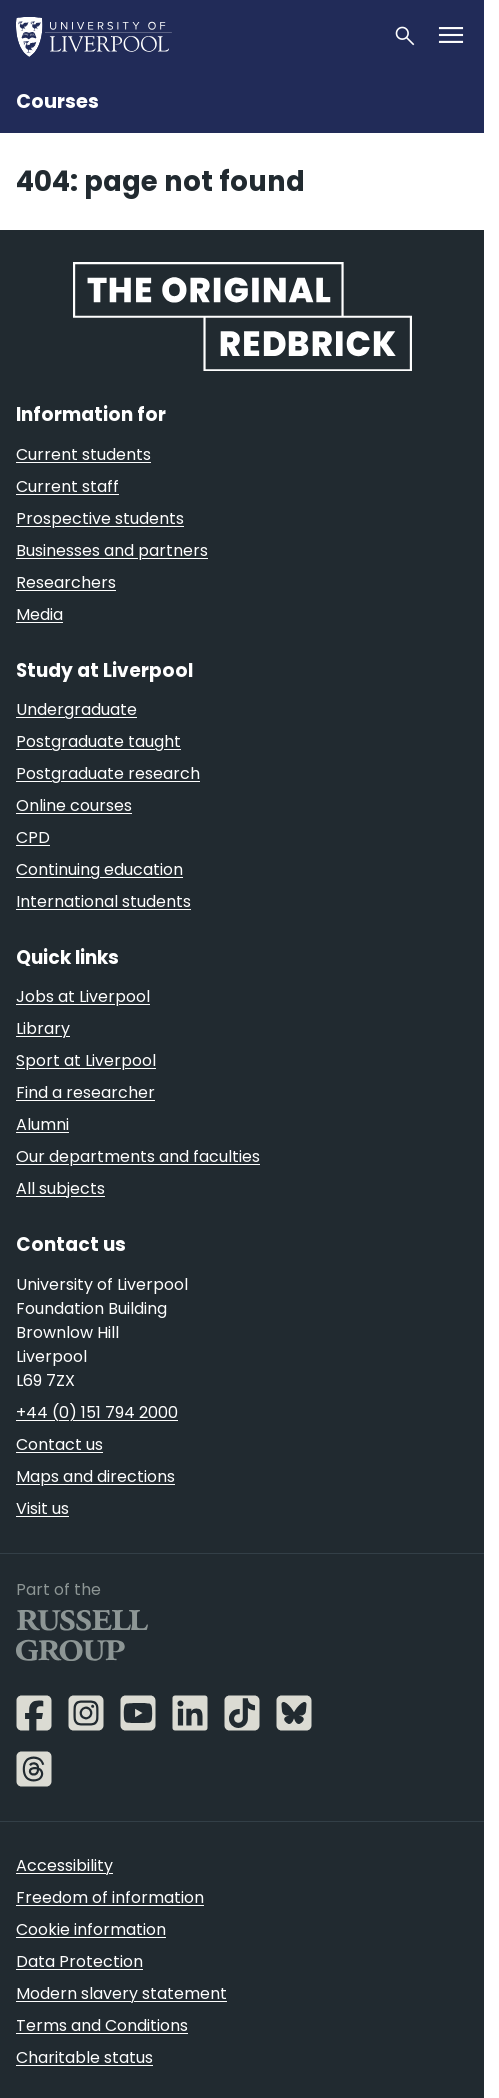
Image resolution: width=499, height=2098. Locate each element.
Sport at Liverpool (86, 1060)
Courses (57, 101)
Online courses (74, 805)
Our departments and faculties (138, 1156)
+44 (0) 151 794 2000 (97, 1412)
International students (103, 901)
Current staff (67, 486)
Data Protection (79, 1961)
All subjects (60, 1188)
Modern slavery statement (121, 1993)
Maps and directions (95, 1476)
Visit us (42, 1508)
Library (43, 1028)
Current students (83, 454)
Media (39, 614)
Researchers (66, 582)
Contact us (59, 1444)
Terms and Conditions (102, 2025)
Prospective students (100, 518)
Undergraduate (76, 709)
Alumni (42, 1124)
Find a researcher (85, 1092)
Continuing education (99, 869)
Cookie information (91, 1929)
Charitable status (84, 2057)
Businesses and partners (112, 550)
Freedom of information (110, 1897)
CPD (33, 837)
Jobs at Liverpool (83, 996)
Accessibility (64, 1865)
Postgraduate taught (98, 741)
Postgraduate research (108, 773)
